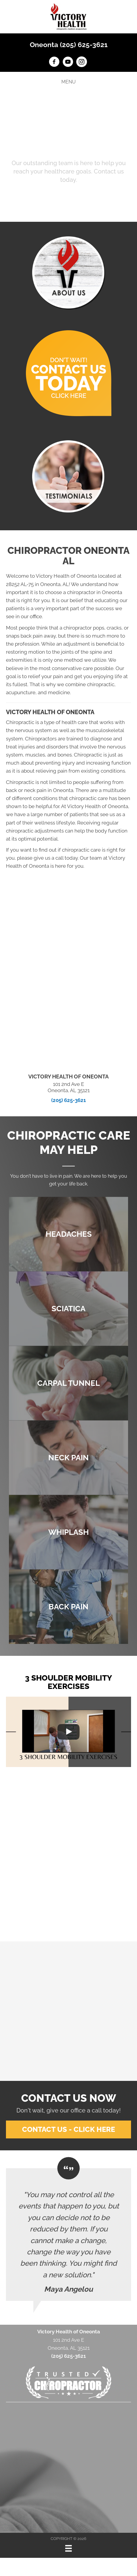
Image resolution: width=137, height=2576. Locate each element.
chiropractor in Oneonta (94, 592)
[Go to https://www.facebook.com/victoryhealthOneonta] (54, 62)
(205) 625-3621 (68, 1100)
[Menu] (68, 2548)
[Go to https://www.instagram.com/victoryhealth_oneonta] (81, 62)
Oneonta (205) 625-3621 (69, 45)
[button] (68, 197)
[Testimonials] (68, 2234)
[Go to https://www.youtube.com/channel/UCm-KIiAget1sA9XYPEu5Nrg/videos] (68, 62)
